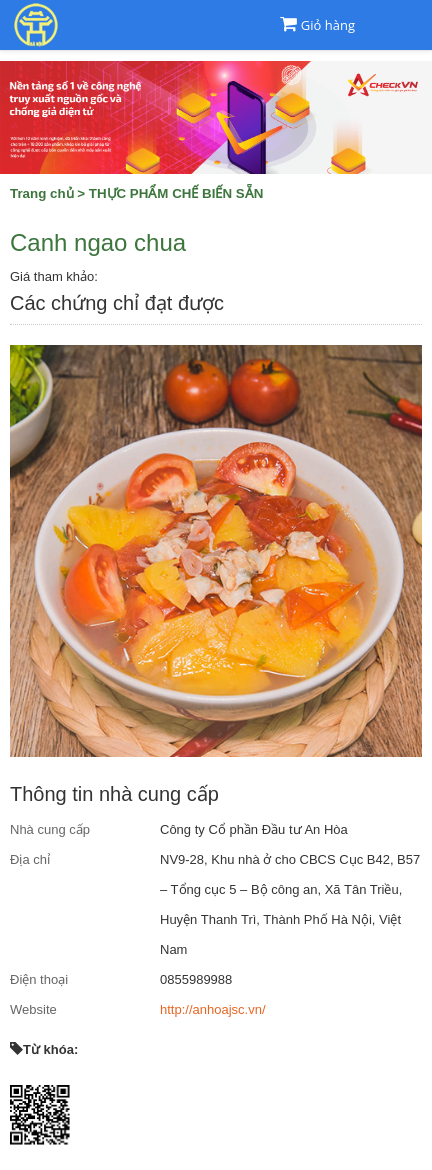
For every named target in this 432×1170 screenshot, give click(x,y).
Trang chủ (42, 193)
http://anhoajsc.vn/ (213, 1009)
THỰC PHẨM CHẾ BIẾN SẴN (176, 193)
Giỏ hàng (328, 25)
